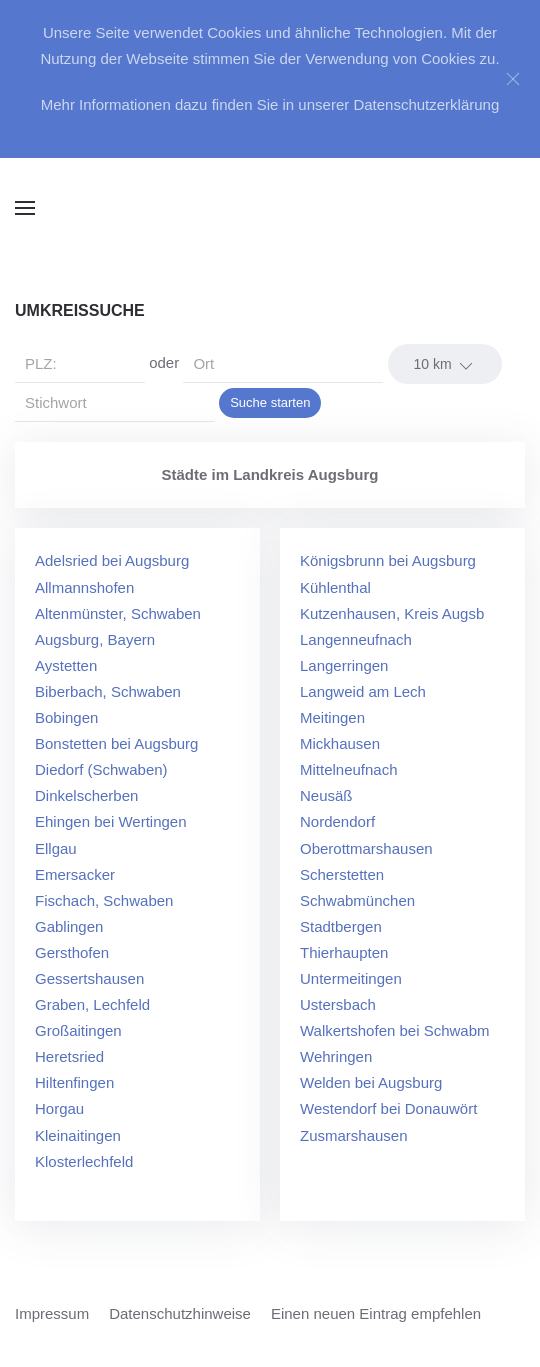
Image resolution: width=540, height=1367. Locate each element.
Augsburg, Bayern (95, 639)
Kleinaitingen (78, 1135)
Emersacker (75, 874)
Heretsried (69, 1056)
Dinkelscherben (86, 795)
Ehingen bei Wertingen (111, 821)
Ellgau (56, 848)
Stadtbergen (341, 926)
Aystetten (66, 665)
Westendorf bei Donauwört (388, 1108)
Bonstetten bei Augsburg (116, 743)
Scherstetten (342, 874)
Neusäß (326, 795)
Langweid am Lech (363, 691)
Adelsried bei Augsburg (112, 560)
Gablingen (69, 926)
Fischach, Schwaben (104, 900)
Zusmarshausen (354, 1135)
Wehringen (336, 1056)
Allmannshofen (84, 587)
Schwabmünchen (357, 900)
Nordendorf (337, 821)
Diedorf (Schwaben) (101, 769)
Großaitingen (78, 1030)
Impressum (52, 1313)
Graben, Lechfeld (92, 1004)
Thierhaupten (344, 952)
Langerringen (344, 665)
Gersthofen (72, 952)
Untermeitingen (351, 978)
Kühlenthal (335, 587)
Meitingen (332, 717)
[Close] (513, 79)
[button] (25, 208)
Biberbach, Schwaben (108, 691)
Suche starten (270, 402)
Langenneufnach (356, 639)
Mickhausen (340, 743)
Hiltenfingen (74, 1082)
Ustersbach (338, 1004)
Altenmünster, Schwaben (118, 613)
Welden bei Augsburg (371, 1082)
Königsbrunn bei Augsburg (388, 560)
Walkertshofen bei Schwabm (395, 1030)
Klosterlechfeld (84, 1161)
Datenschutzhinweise (180, 1313)
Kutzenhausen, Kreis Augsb (392, 613)
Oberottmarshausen (366, 848)
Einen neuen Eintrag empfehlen (376, 1313)
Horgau (59, 1108)
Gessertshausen (89, 978)
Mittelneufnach (349, 769)
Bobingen (66, 717)
